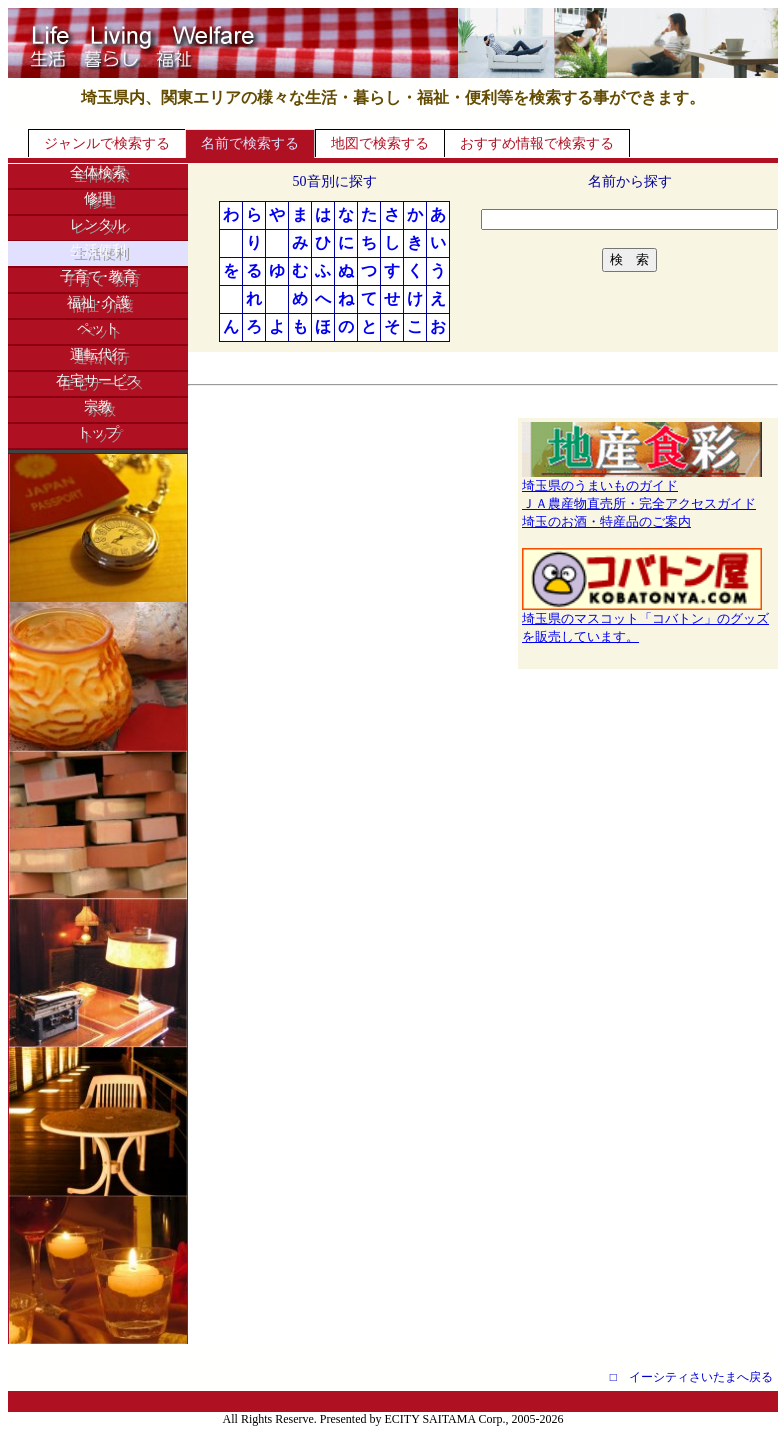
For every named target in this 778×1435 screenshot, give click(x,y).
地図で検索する (380, 143)
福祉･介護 (98, 302)
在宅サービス (98, 380)
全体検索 (98, 172)
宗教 (98, 406)
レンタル (98, 224)
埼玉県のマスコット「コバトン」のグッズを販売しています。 (645, 621)
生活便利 (98, 250)
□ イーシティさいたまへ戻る (691, 1377)
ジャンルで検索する (107, 143)
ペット (98, 328)
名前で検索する (250, 143)
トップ (98, 432)
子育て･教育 (98, 276)
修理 (98, 198)
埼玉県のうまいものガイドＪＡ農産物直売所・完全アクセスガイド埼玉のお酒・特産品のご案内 (642, 497)
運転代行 (98, 354)
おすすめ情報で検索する (537, 143)
